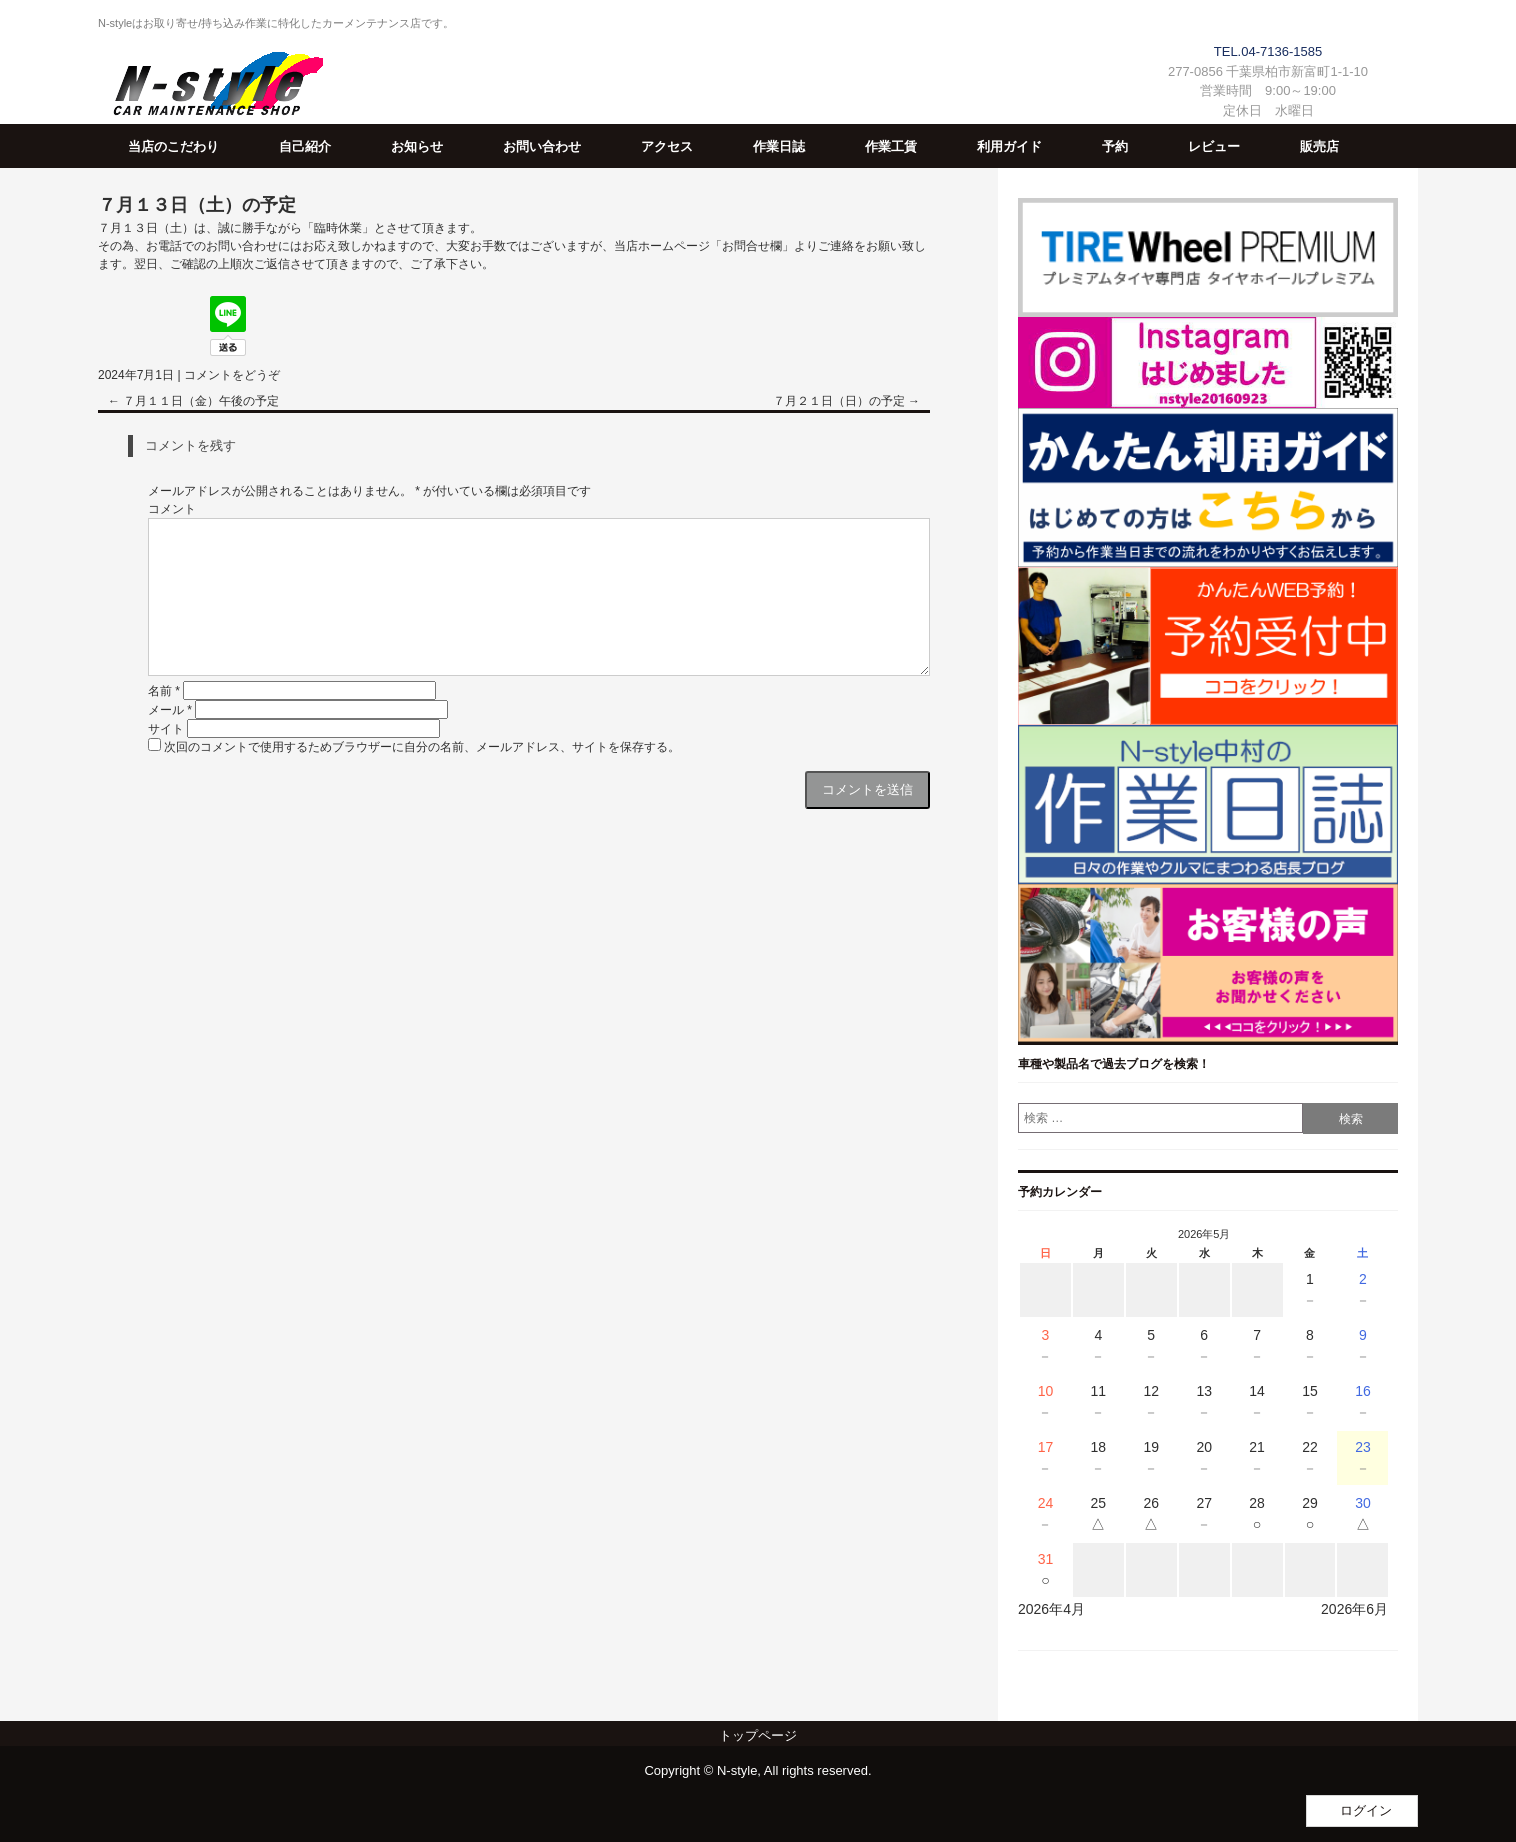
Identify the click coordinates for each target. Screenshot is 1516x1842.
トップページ (758, 1735)
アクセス (667, 146)
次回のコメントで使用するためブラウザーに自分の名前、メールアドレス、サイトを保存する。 (422, 747)
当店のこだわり (173, 146)
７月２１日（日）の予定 (846, 401)
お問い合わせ (542, 146)
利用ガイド (1009, 146)
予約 (1115, 146)
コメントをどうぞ (232, 375)
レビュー (1214, 146)
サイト (166, 729)
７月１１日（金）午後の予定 (193, 401)
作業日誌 (779, 146)
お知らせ (417, 146)
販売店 (1319, 146)
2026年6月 (1354, 1609)
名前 (164, 691)
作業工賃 (891, 146)
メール (170, 710)
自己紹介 (305, 146)
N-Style (210, 87)
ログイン (1366, 1810)
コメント (172, 509)
